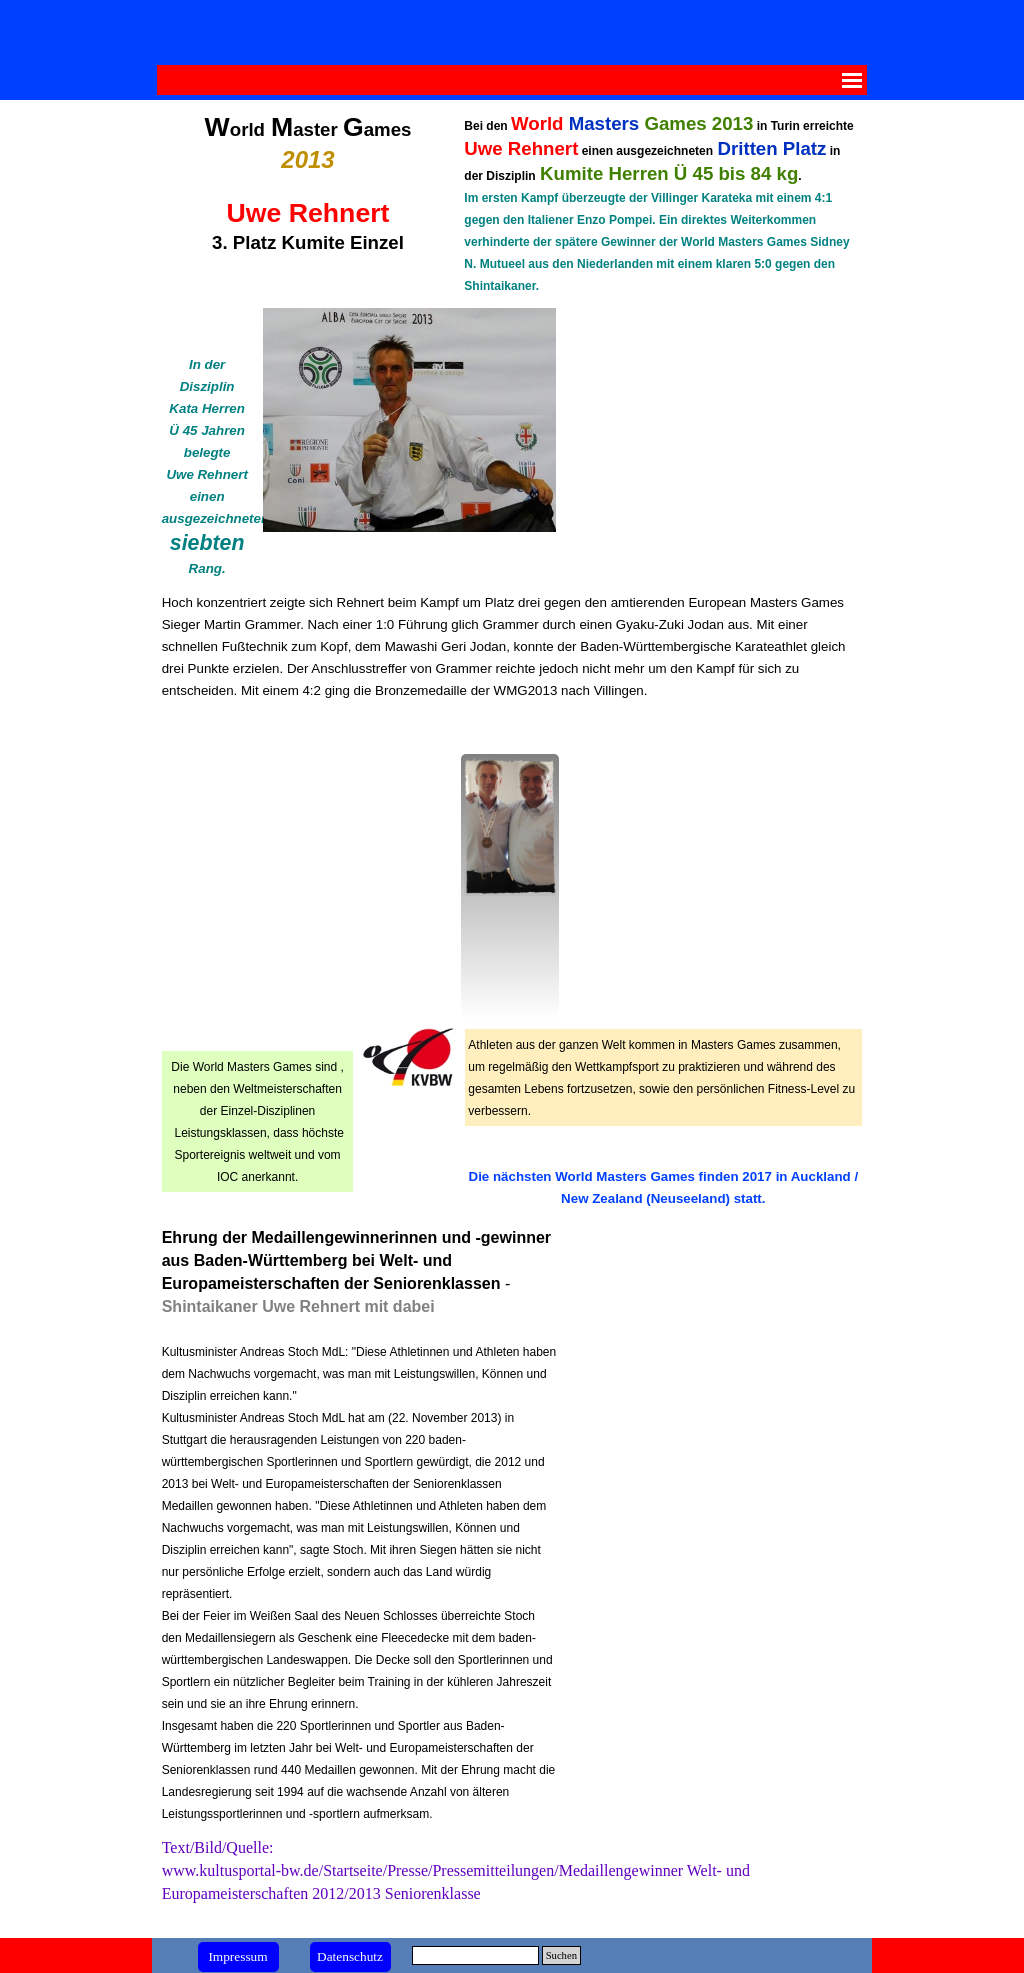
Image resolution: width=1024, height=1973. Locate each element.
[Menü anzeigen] (852, 80)
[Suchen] (475, 1955)
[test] (238, 1957)
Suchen (561, 1955)
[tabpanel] (308, 183)
